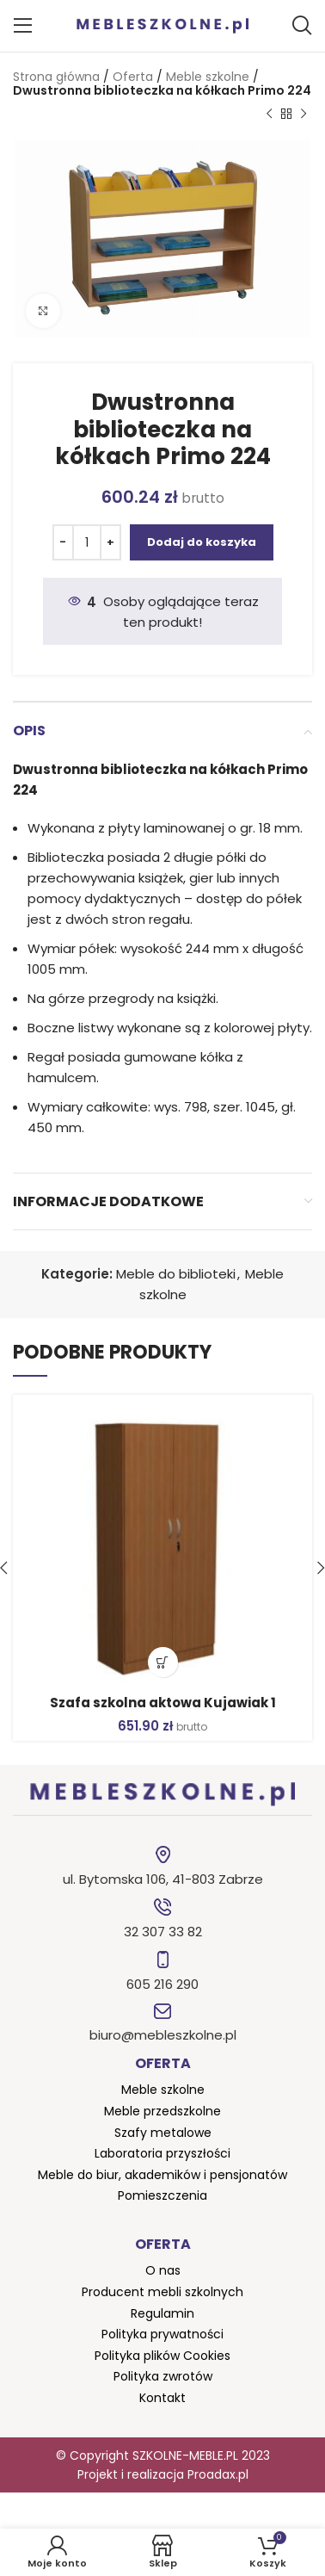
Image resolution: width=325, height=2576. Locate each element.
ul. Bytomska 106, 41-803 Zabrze (163, 1879)
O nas (163, 2270)
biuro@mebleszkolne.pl (162, 2035)
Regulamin (162, 2313)
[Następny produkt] (303, 114)
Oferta (133, 76)
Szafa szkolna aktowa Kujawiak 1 (163, 1703)
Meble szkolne (207, 76)
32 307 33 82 (163, 1932)
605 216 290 (162, 1984)
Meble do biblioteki (176, 1274)
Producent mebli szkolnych (162, 2291)
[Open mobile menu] (23, 26)
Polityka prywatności (162, 2334)
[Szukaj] (302, 26)
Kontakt (162, 2397)
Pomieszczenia (162, 2195)
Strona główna (56, 76)
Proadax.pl (217, 2474)
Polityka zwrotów (162, 2376)
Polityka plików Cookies (162, 2355)
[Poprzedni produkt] (269, 114)
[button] (163, 1662)
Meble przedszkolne (162, 2111)
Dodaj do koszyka (201, 542)
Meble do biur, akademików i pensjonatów (162, 2174)
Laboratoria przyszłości (162, 2153)
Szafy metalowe (163, 2132)
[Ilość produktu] (87, 542)
